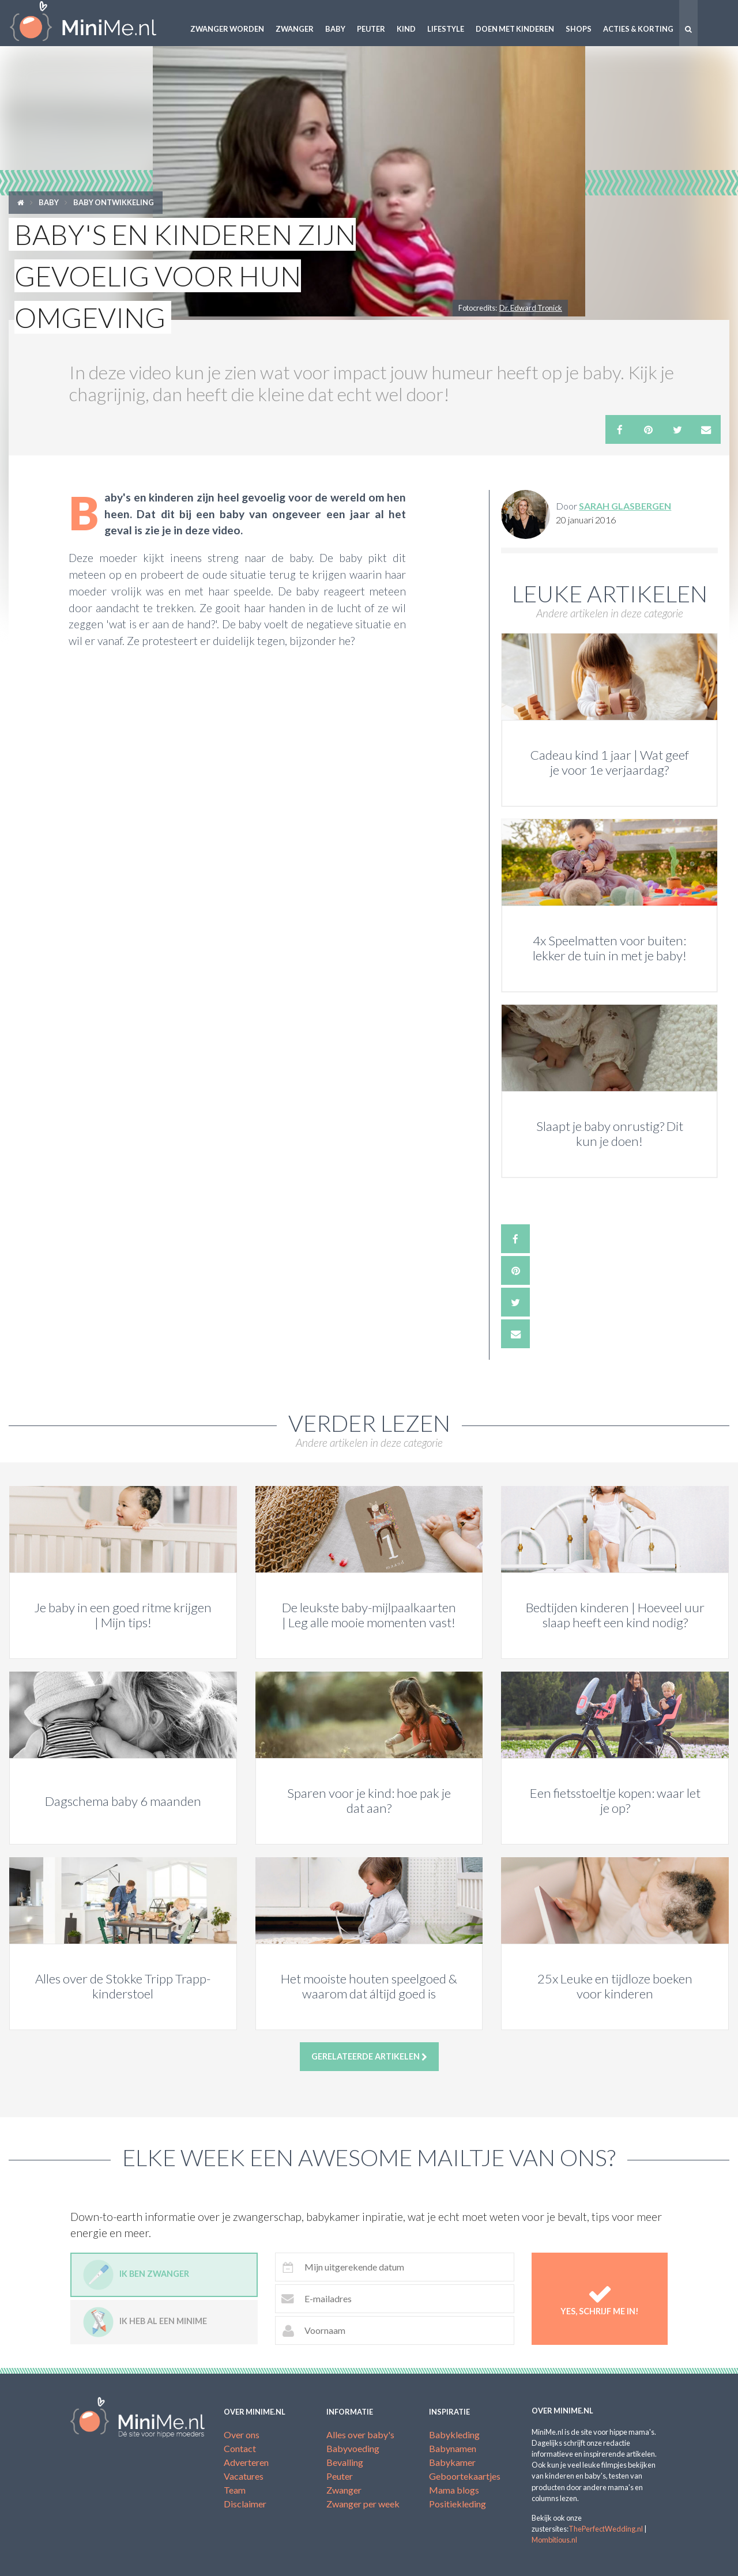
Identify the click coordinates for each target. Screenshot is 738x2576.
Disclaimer (245, 2503)
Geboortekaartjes (464, 2476)
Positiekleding (457, 2503)
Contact (240, 2448)
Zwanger (295, 28)
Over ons (241, 2434)
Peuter (371, 28)
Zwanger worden (227, 28)
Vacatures (243, 2476)
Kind (406, 28)
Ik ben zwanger (136, 2275)
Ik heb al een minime (145, 2322)
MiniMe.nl (92, 23)
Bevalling (344, 2462)
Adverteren (246, 2462)
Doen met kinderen (515, 28)
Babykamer (452, 2462)
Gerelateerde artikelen (369, 2056)
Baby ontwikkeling (113, 202)
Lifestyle (445, 28)
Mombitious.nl (554, 2539)
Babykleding (454, 2434)
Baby (335, 28)
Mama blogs (454, 2489)
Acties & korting (638, 28)
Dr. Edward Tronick (530, 307)
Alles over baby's (360, 2434)
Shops (579, 28)
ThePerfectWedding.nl (605, 2528)
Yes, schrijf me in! (600, 2298)
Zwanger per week (363, 2503)
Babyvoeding (352, 2448)
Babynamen (452, 2448)
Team (235, 2489)
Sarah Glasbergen (625, 505)
